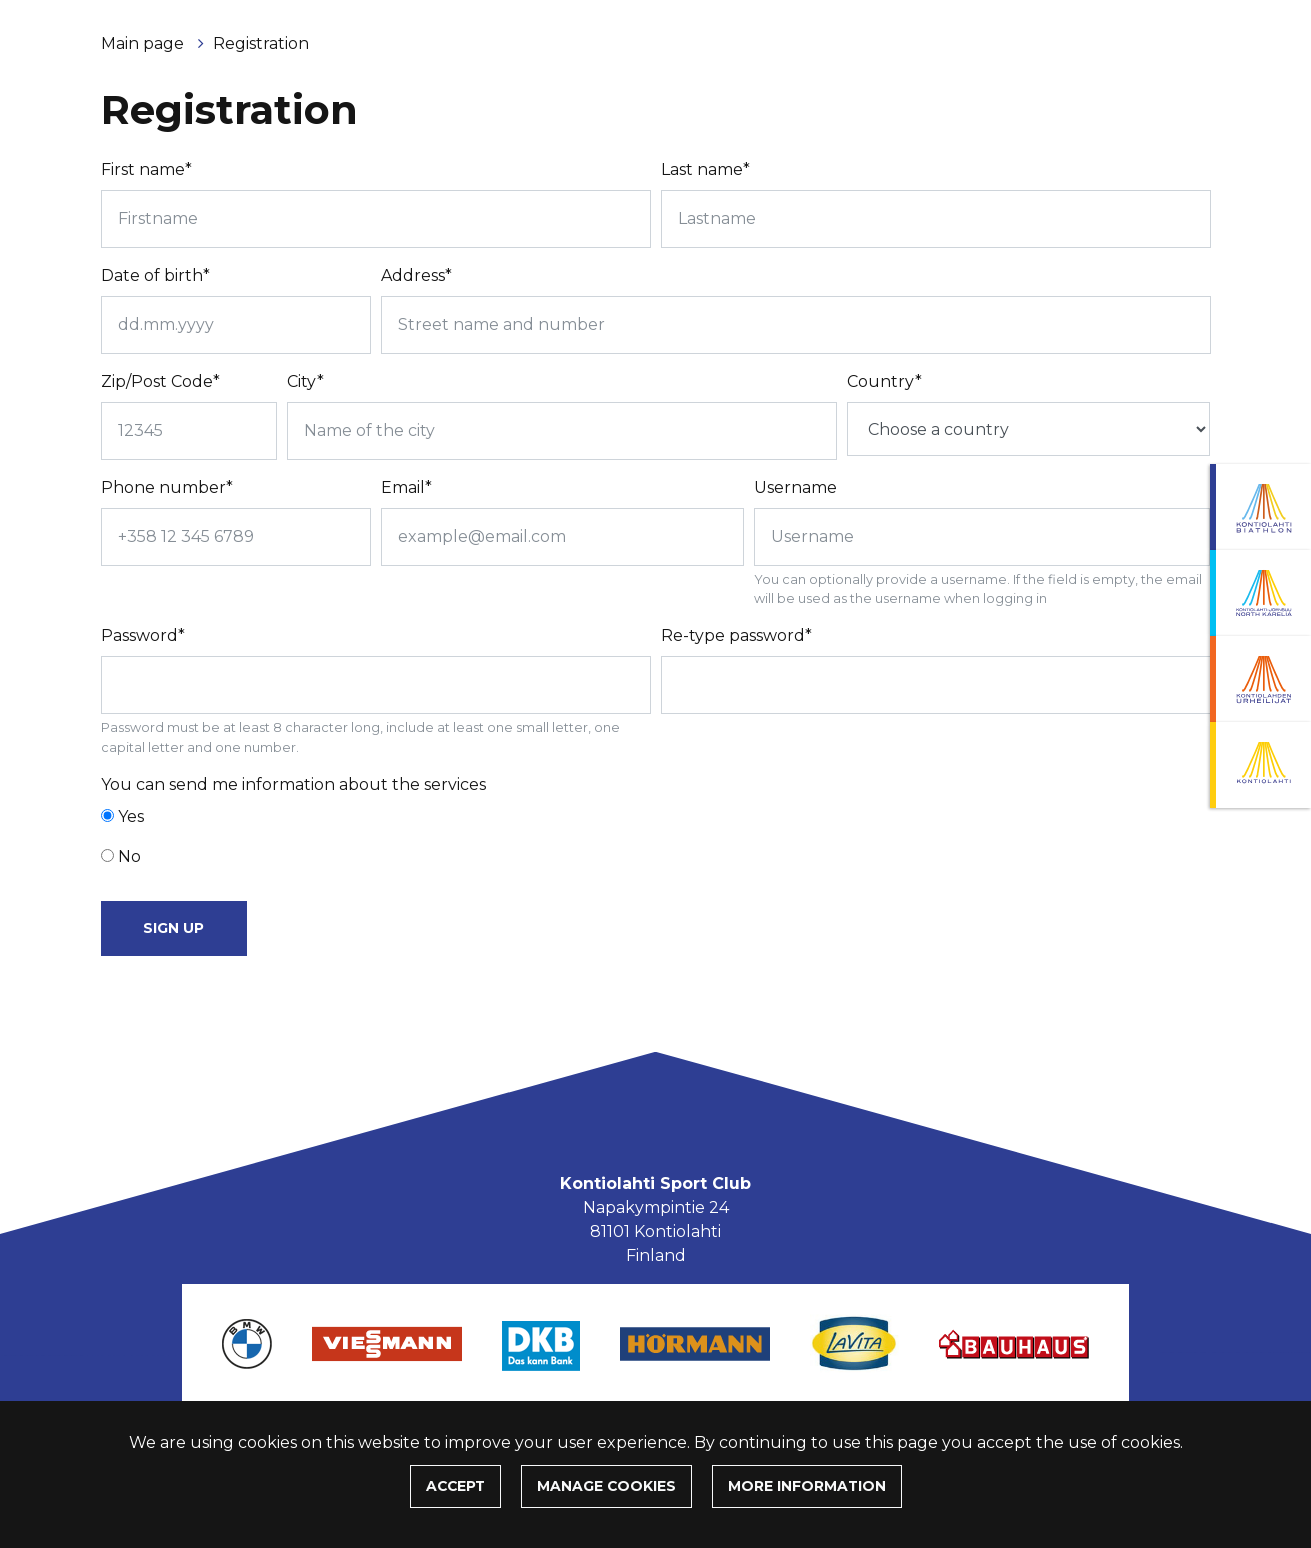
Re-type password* (736, 635)
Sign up (173, 928)
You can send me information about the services (293, 784)
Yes (131, 816)
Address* (416, 275)
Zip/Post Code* (160, 381)
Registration (261, 43)
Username (795, 487)
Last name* (705, 169)
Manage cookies (606, 1486)
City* (305, 381)
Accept (455, 1486)
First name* (146, 169)
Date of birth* (155, 275)
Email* (406, 487)
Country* (884, 381)
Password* (143, 635)
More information (807, 1486)
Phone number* (167, 487)
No (129, 856)
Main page (144, 43)
